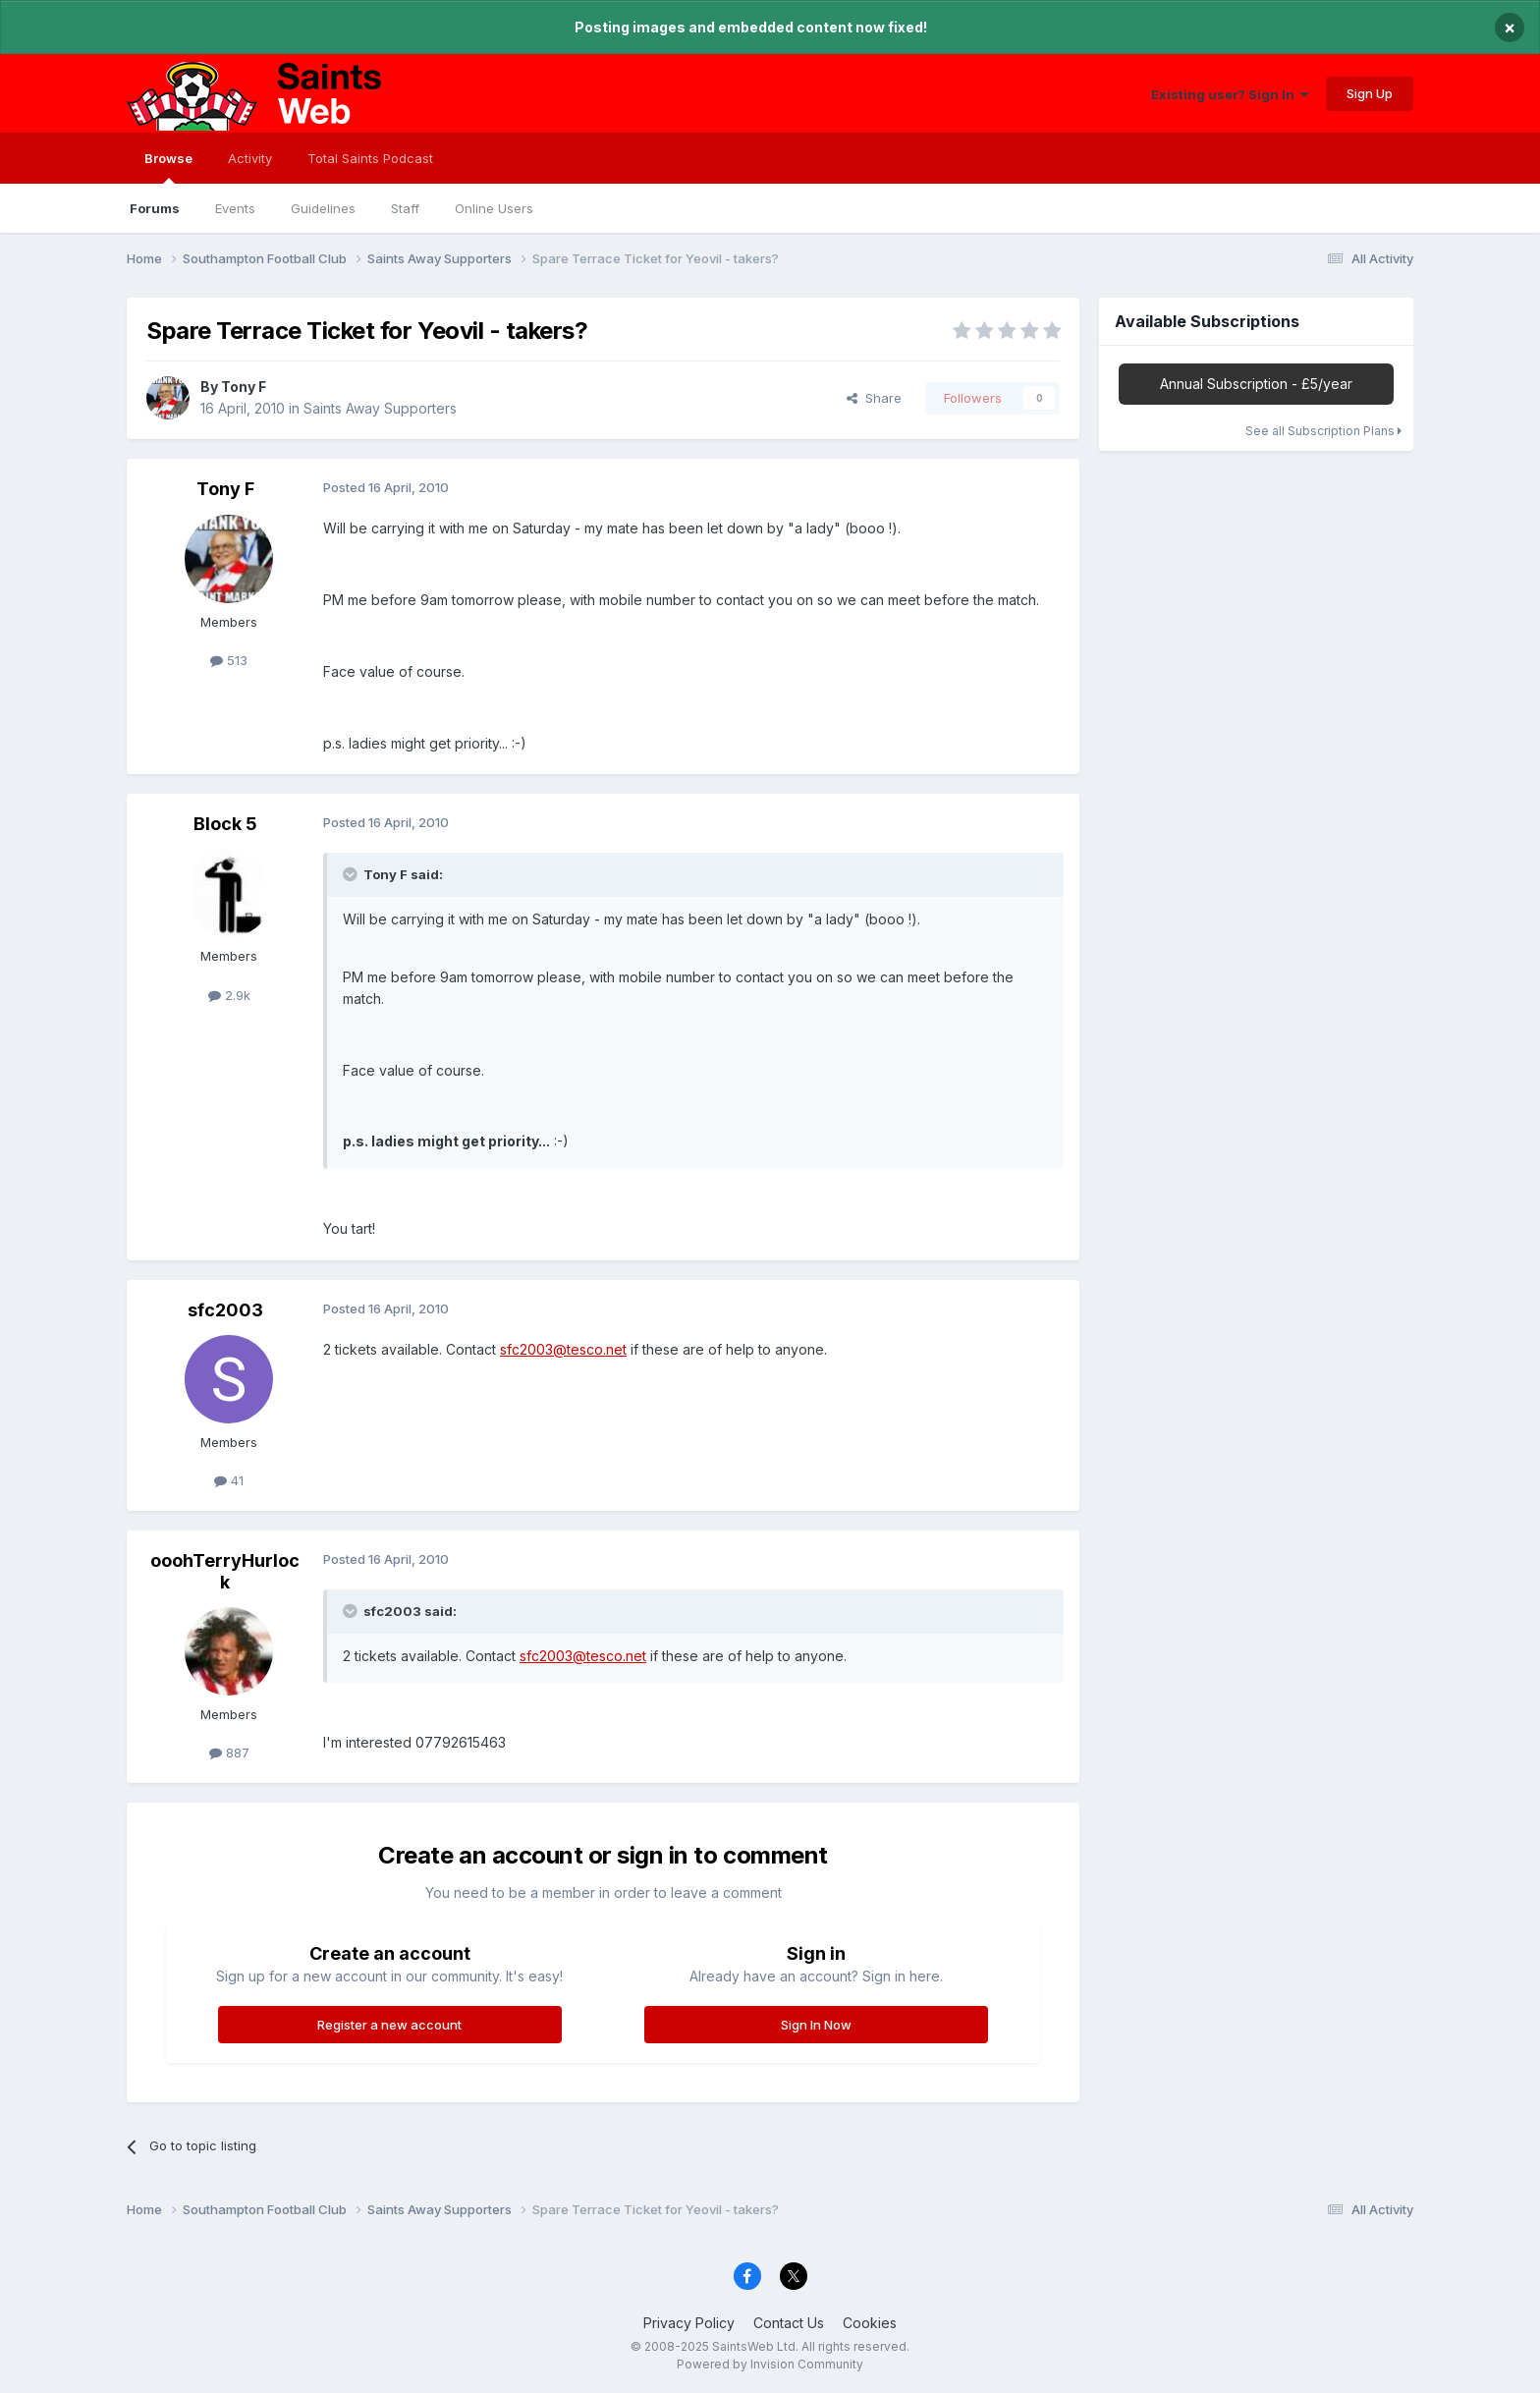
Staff (405, 208)
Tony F (243, 386)
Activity (250, 158)
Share (874, 398)
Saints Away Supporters (380, 408)
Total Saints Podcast (370, 158)
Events (235, 208)
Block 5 (225, 823)
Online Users (494, 208)
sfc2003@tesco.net (563, 1349)
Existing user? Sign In (1229, 94)
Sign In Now (816, 2024)
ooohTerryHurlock (225, 1571)
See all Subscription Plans (1323, 430)
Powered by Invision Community (770, 2364)
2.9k (229, 995)
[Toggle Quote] (351, 874)
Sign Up (1370, 93)
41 (229, 1480)
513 (229, 660)
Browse (168, 167)
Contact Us (788, 2322)
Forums (155, 208)
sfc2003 (225, 1310)
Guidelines (323, 208)
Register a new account (389, 2024)
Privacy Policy (689, 2322)
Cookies (870, 2322)
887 (229, 1752)
